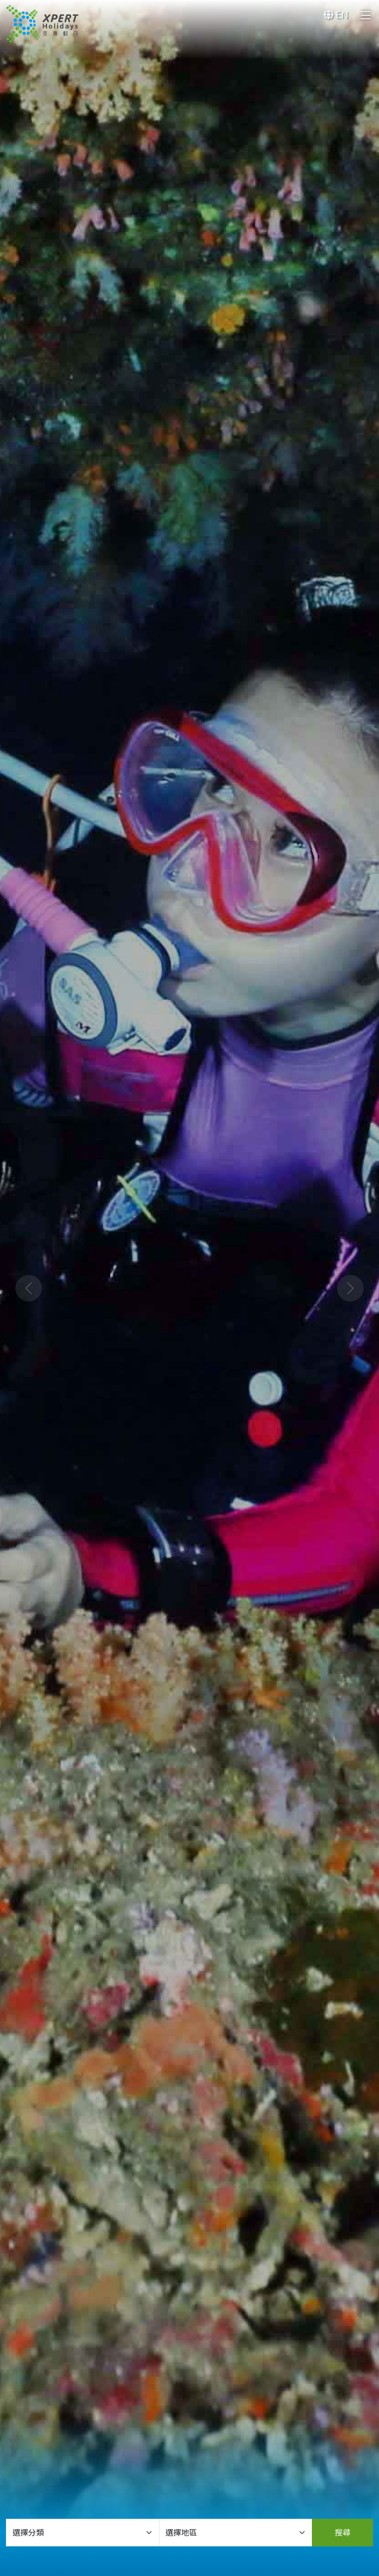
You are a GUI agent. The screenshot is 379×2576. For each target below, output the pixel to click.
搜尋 (342, 2532)
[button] (28, 1288)
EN (336, 14)
